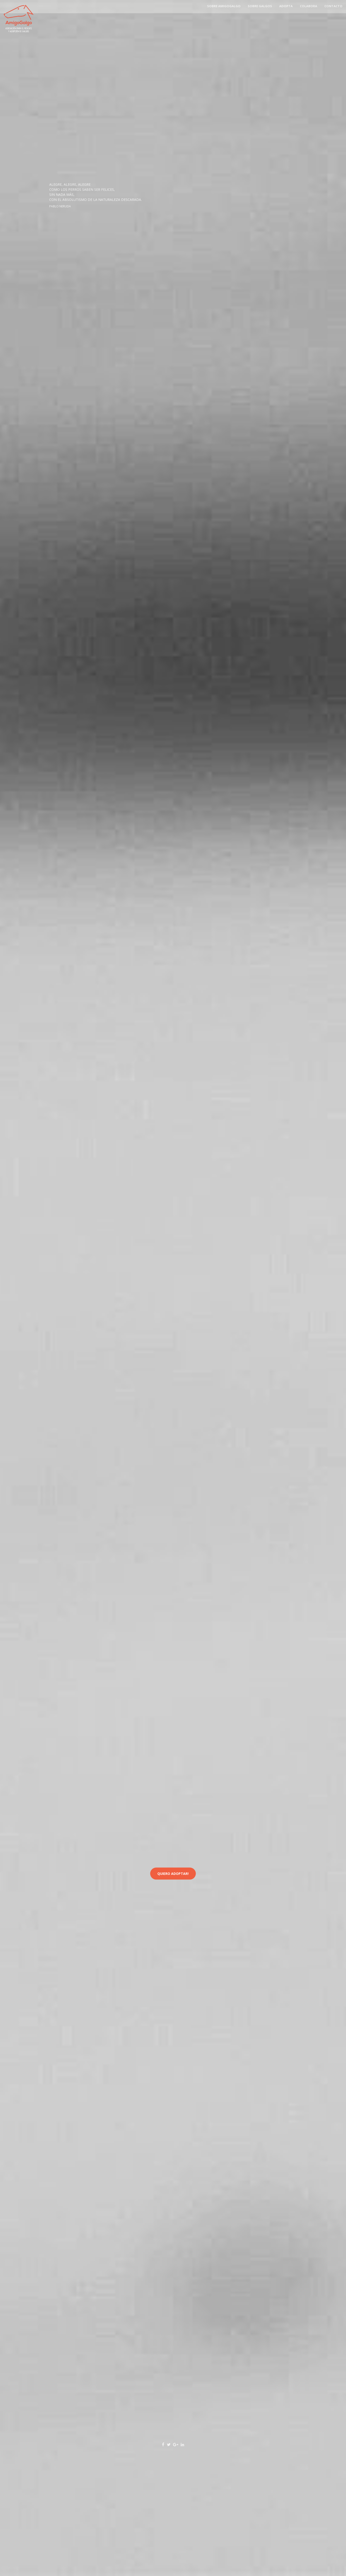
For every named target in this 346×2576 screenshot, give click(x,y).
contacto (333, 6)
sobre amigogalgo (224, 6)
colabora (308, 6)
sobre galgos (260, 6)
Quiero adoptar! (173, 1873)
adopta (286, 6)
